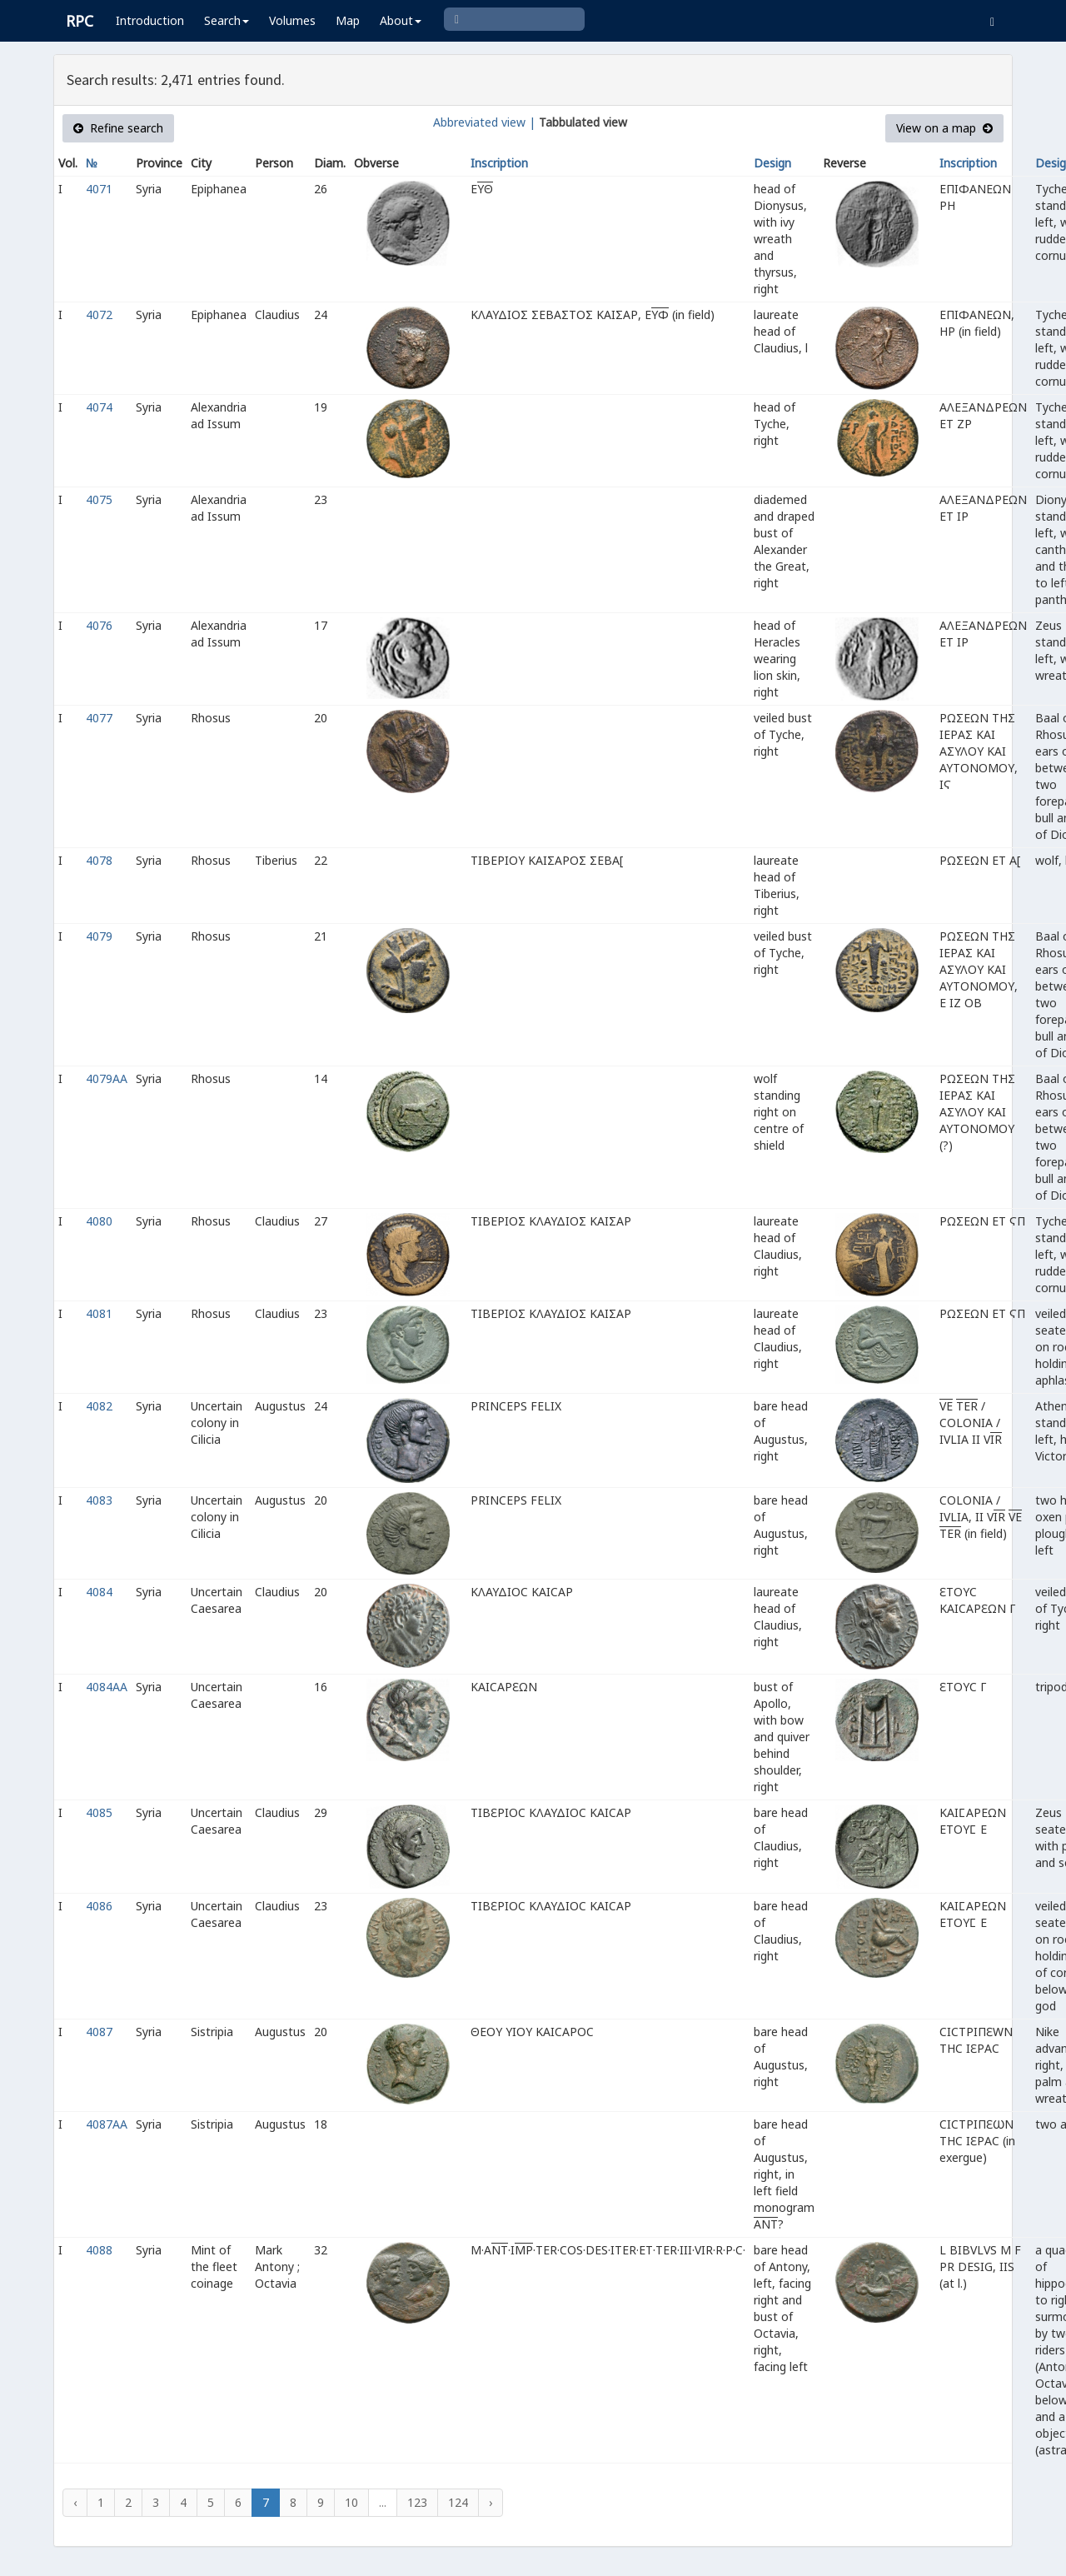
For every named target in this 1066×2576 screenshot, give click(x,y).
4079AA (106, 1078)
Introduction (150, 20)
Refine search (118, 128)
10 (351, 2502)
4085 (99, 1812)
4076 (99, 625)
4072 (99, 314)
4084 (99, 1592)
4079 (99, 936)
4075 (99, 499)
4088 (99, 2250)
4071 (99, 189)
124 (458, 2502)
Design (772, 163)
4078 (99, 860)
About (400, 20)
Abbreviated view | (484, 122)
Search (226, 20)
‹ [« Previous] (75, 2502)
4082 (99, 1406)
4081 (99, 1313)
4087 (99, 2031)
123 (417, 2502)
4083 (99, 1500)
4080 (99, 1221)
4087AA (106, 2124)
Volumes (292, 20)
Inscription (499, 163)
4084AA (106, 1687)
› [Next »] (490, 2502)
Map (348, 20)
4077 (99, 718)
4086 (99, 1906)
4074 (99, 407)
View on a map (944, 128)
